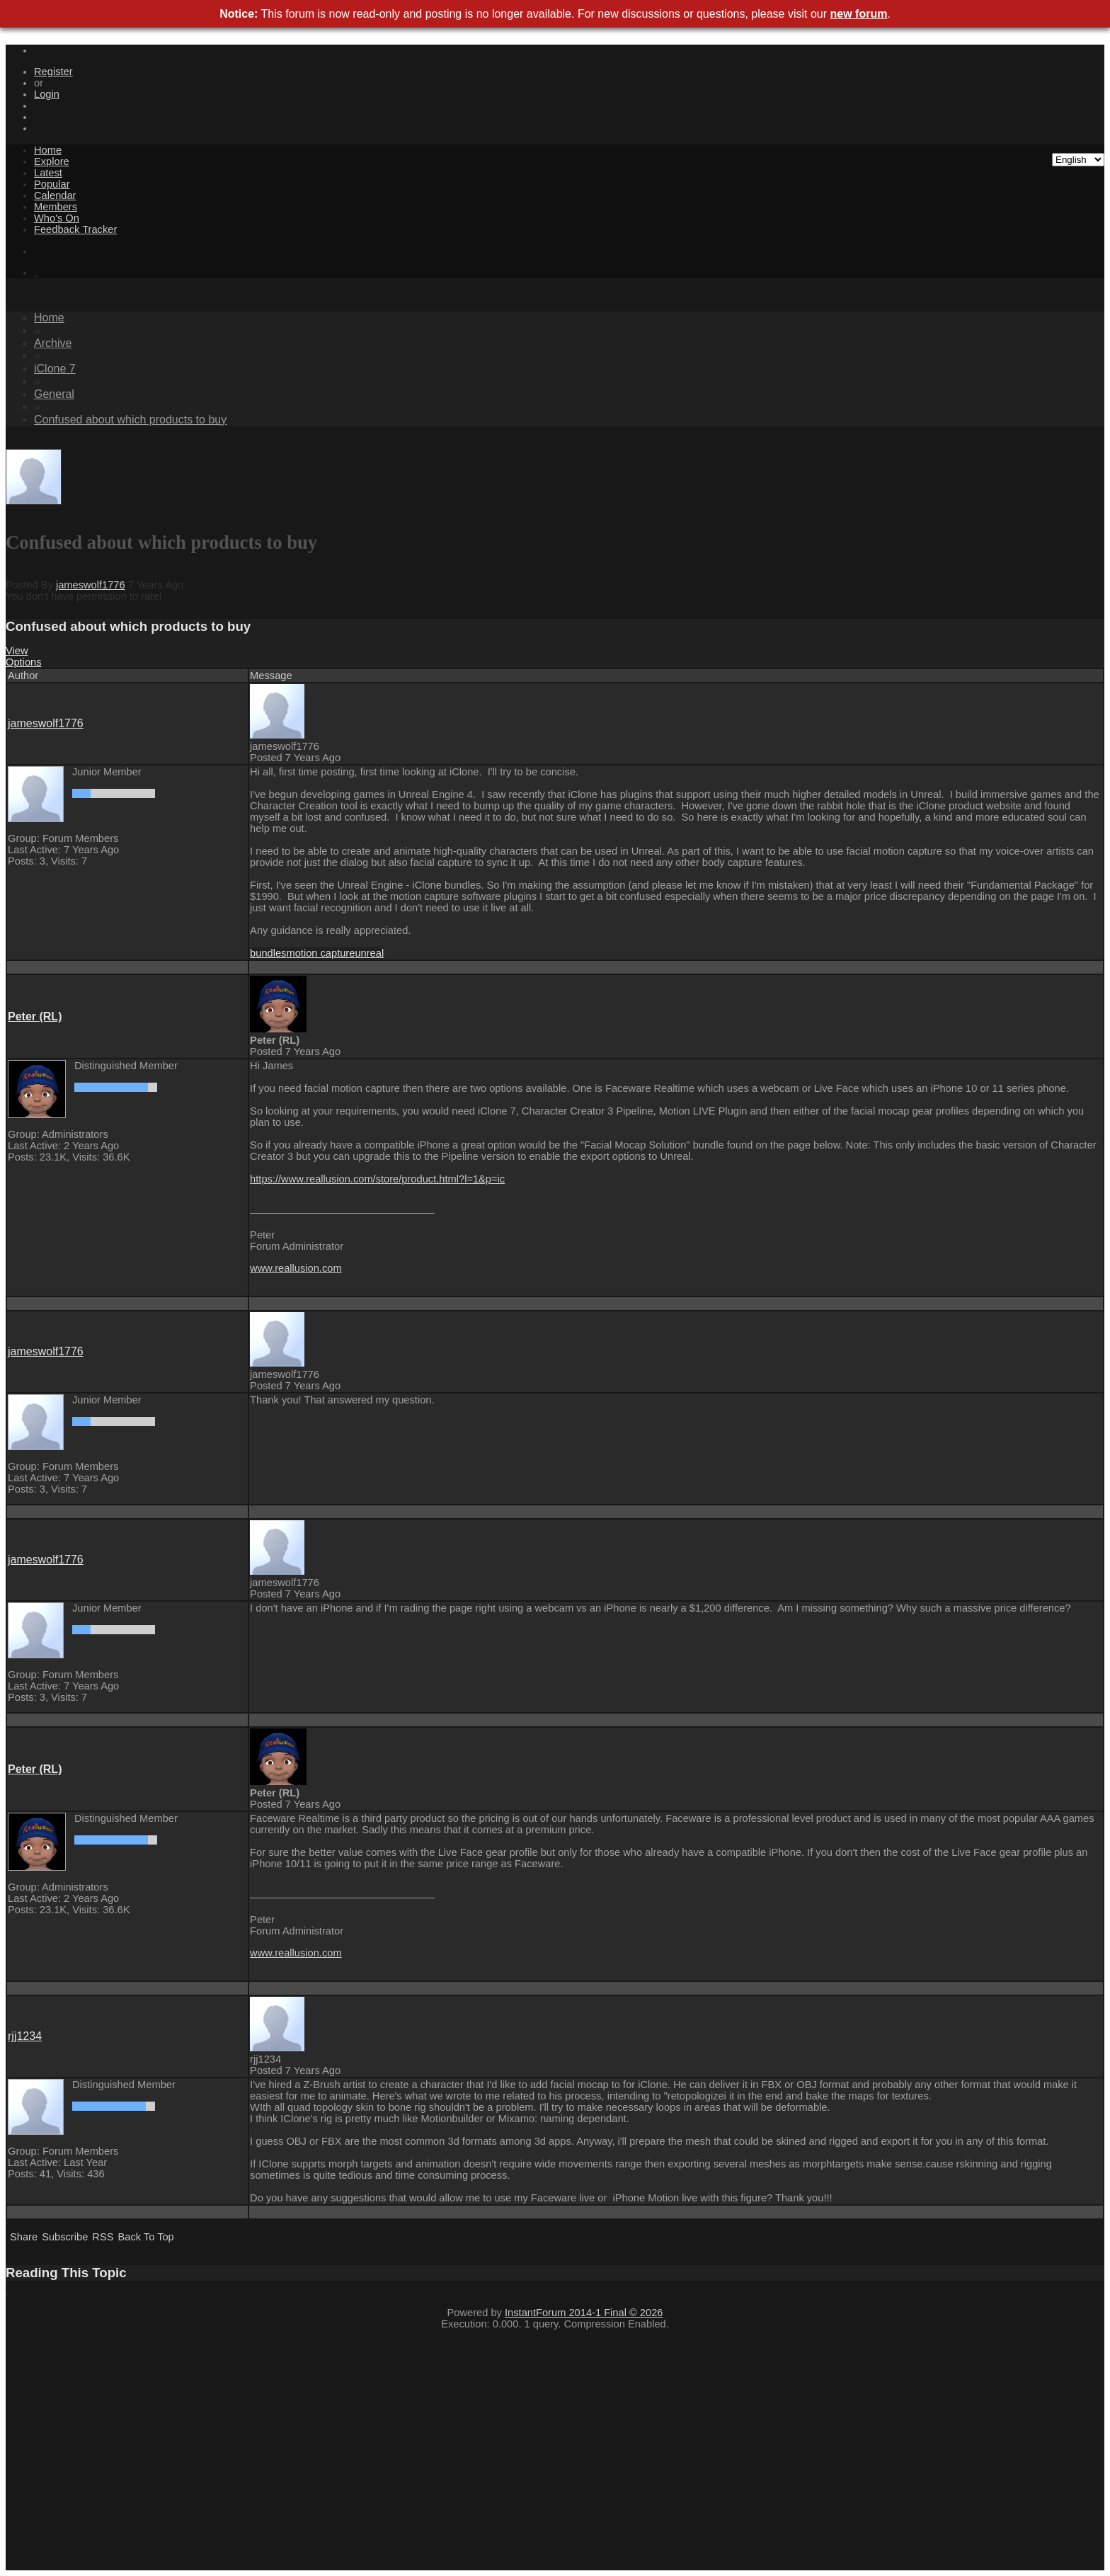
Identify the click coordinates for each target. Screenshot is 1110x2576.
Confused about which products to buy (130, 420)
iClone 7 (55, 369)
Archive (52, 343)
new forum (859, 14)
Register (53, 71)
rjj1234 (25, 2036)
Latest (48, 172)
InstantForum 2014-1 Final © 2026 (584, 2312)
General (54, 394)
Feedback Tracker (75, 229)
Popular (52, 184)
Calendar (55, 195)
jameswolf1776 (90, 585)
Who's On (56, 218)
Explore (51, 161)
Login (46, 94)
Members (55, 206)
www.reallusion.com (296, 1268)
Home (48, 150)
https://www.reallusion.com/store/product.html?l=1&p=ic (377, 1179)
